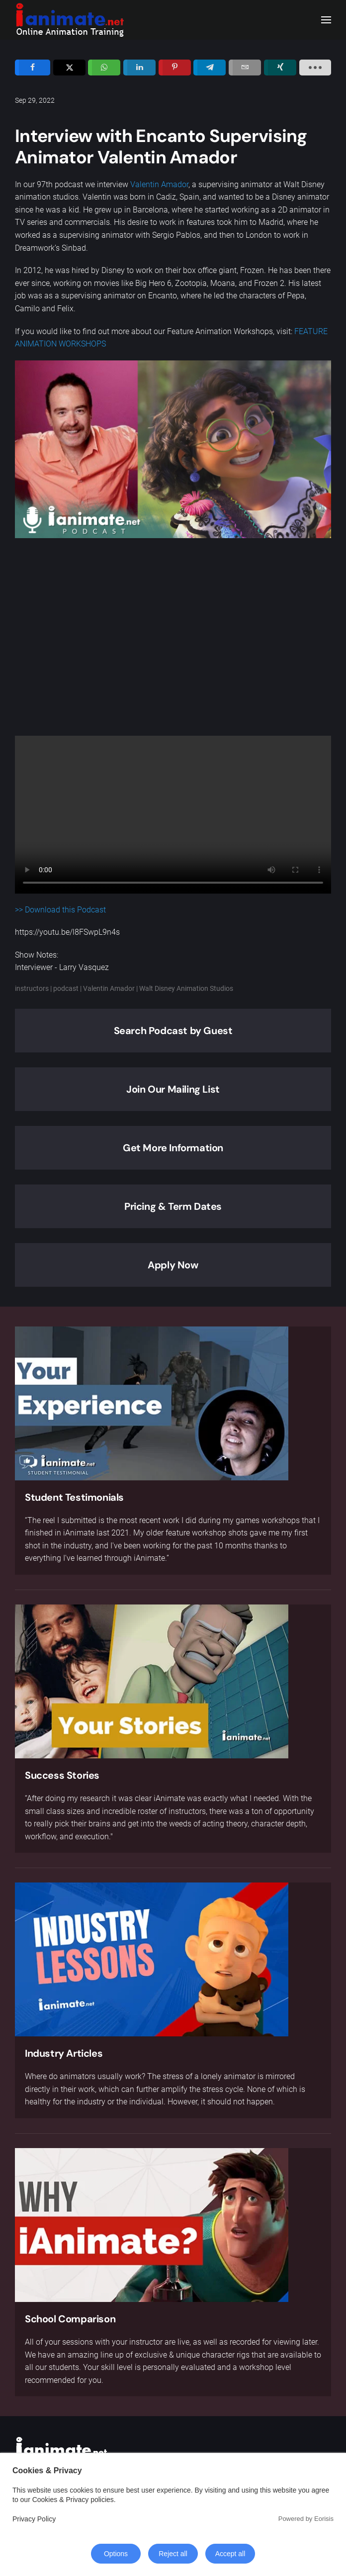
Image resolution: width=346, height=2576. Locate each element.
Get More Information (173, 1147)
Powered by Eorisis (306, 2518)
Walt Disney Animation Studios (186, 988)
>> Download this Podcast (60, 909)
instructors (32, 988)
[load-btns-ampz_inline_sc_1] (315, 67)
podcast (66, 988)
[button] (326, 20)
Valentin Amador (159, 184)
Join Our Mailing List (173, 1089)
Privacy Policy (34, 2519)
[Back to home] (69, 20)
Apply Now (173, 1264)
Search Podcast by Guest (173, 1030)
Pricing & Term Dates (173, 1206)
